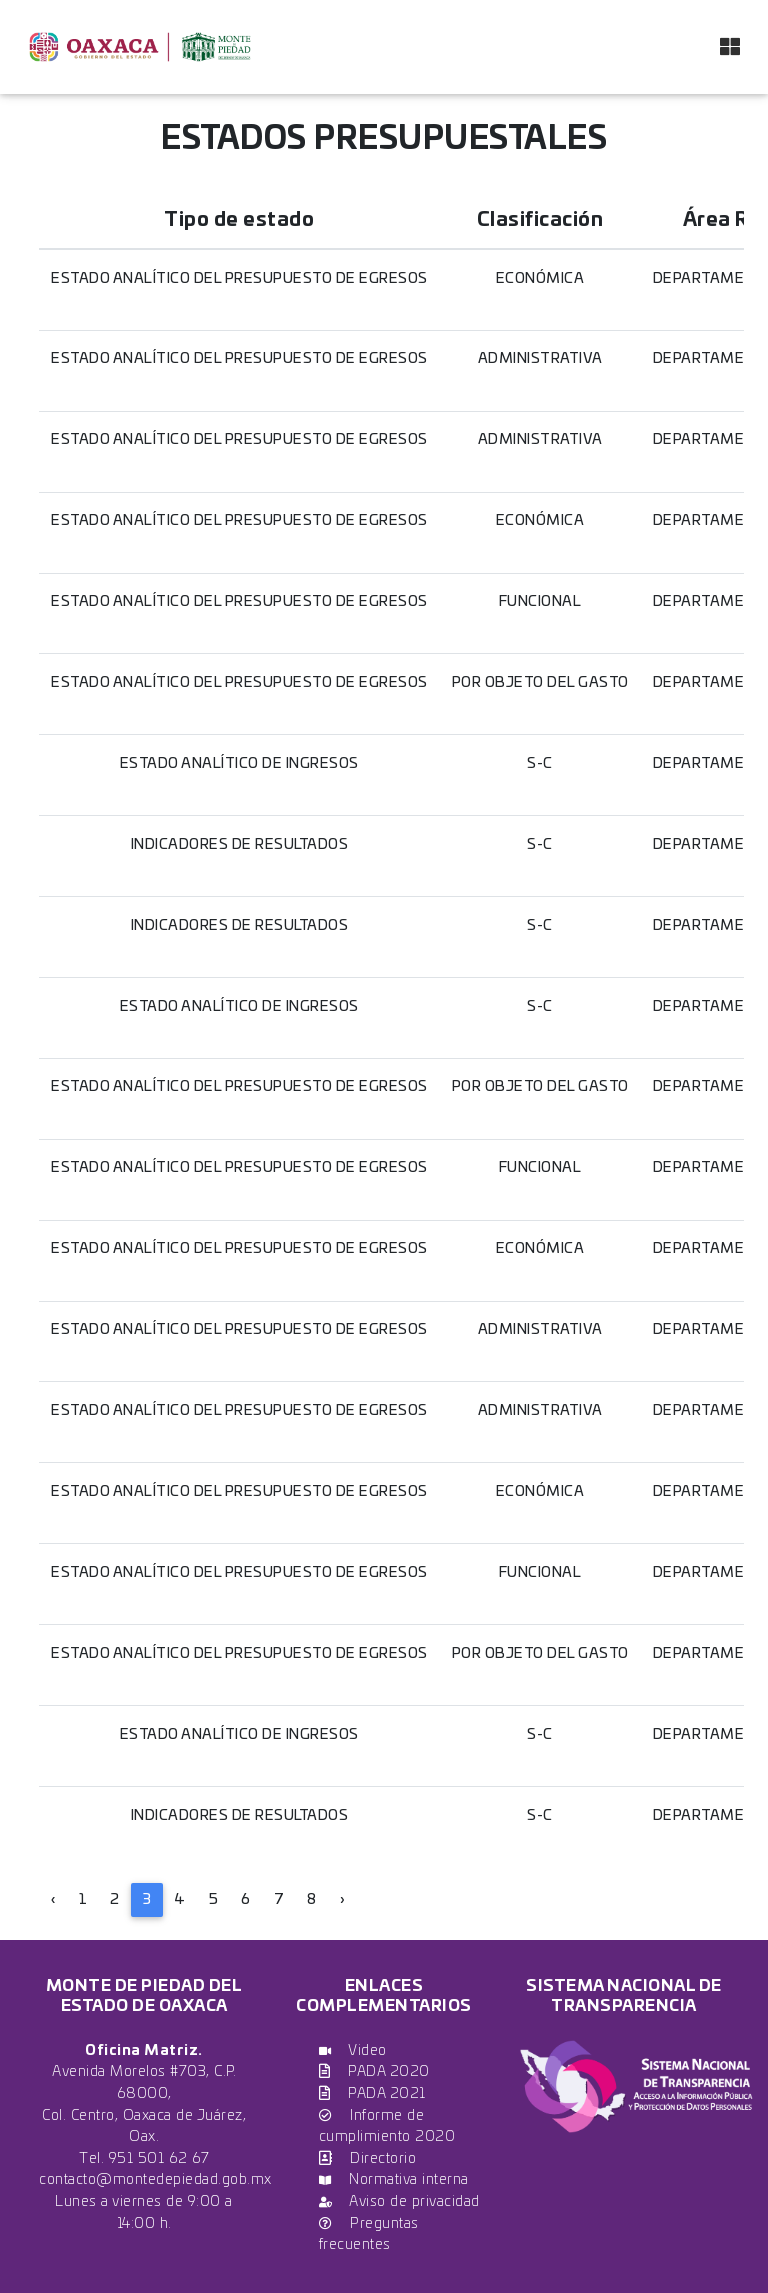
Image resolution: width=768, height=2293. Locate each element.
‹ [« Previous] (53, 1899)
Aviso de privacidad (399, 2201)
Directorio (368, 2158)
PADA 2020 (374, 2071)
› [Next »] (342, 1899)
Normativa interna (394, 2179)
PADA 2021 (372, 2093)
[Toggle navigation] (730, 47)
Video (353, 2050)
